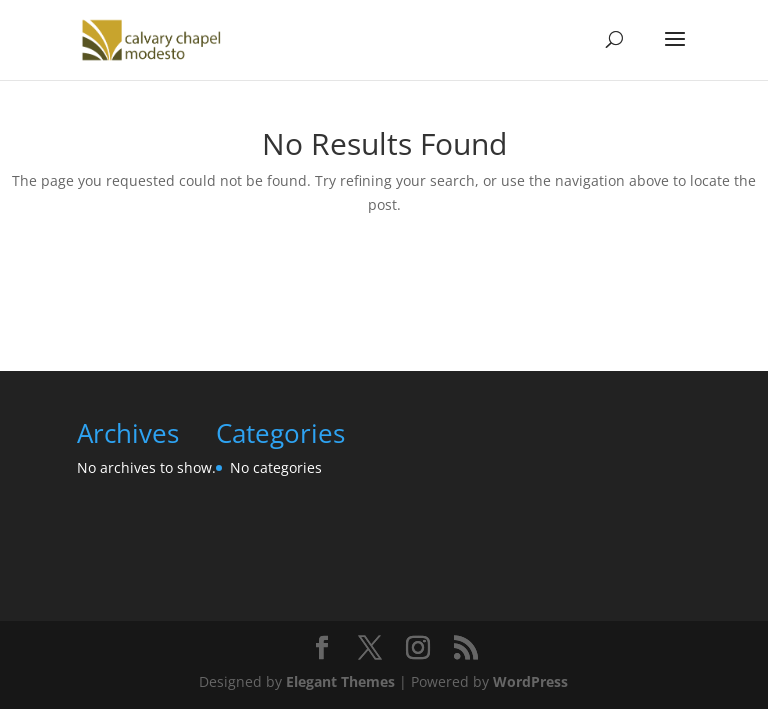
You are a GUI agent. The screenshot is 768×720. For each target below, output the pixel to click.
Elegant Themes (340, 681)
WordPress (530, 681)
